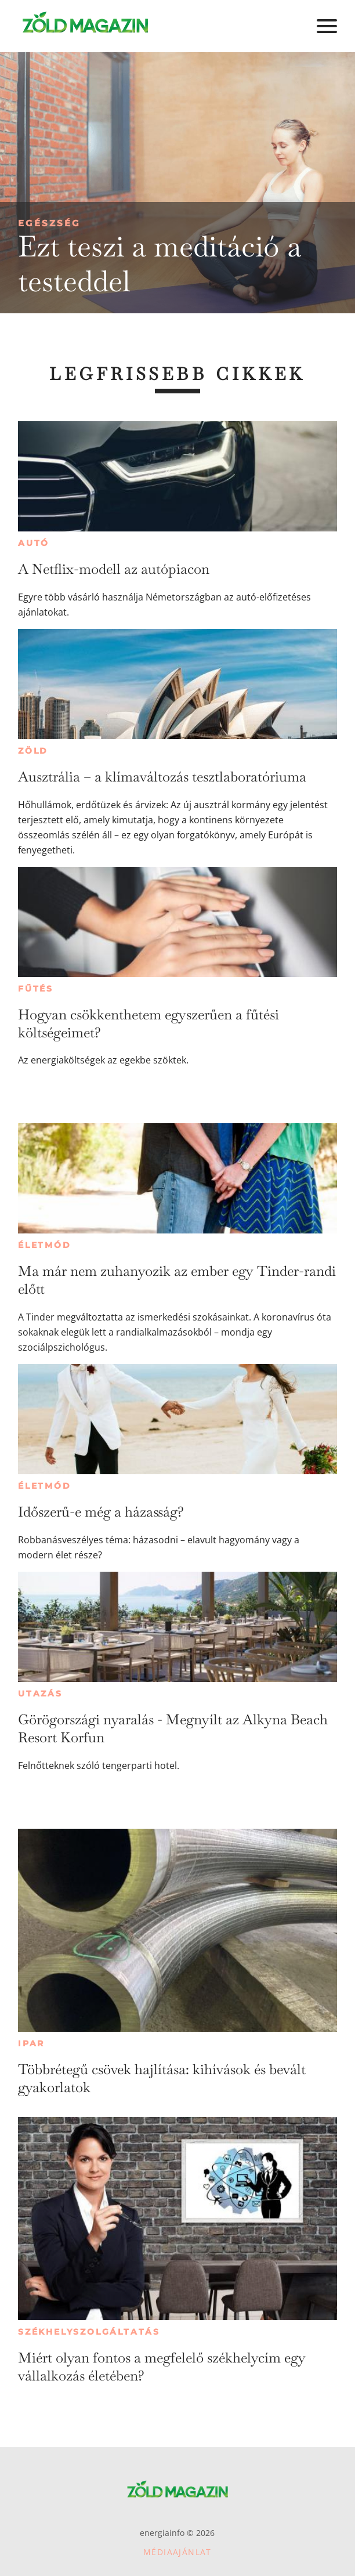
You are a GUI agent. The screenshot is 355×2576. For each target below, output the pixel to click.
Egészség (49, 223)
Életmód (44, 1245)
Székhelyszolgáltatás (89, 2332)
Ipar (31, 2043)
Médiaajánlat (177, 2551)
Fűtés (35, 988)
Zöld (33, 751)
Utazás (40, 1693)
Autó (33, 543)
